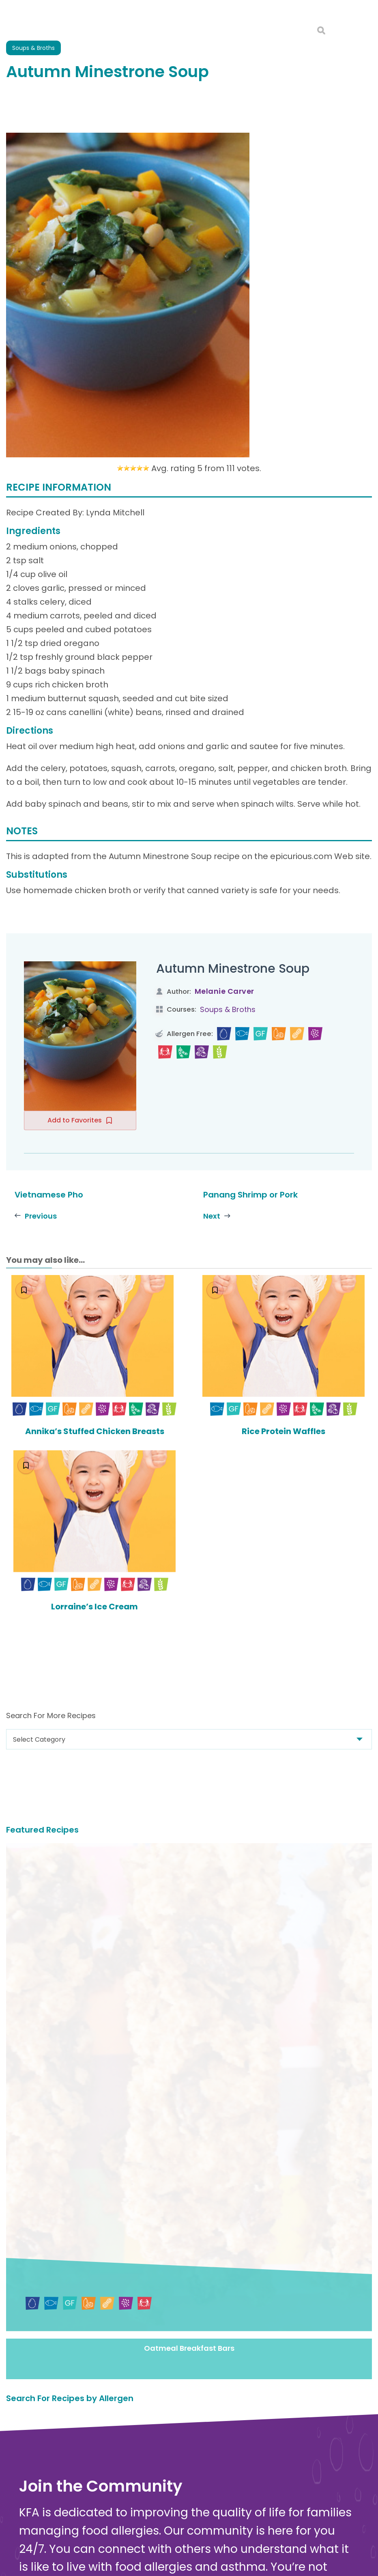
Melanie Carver (224, 991)
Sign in (105, 2295)
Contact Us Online (48, 2543)
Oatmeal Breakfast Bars (189, 1981)
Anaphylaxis (191, 2497)
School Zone (191, 2565)
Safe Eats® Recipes (202, 2520)
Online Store (38, 2561)
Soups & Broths (228, 1009)
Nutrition (185, 2542)
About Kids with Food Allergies (66, 2552)
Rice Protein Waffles (283, 1431)
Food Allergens (195, 2486)
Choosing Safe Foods (205, 2531)
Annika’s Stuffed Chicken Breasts (94, 1431)
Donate (217, 2357)
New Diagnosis (194, 2509)
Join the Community (66, 2259)
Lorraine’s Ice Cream (94, 1606)
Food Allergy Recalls (204, 2553)
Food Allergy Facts (201, 2475)
